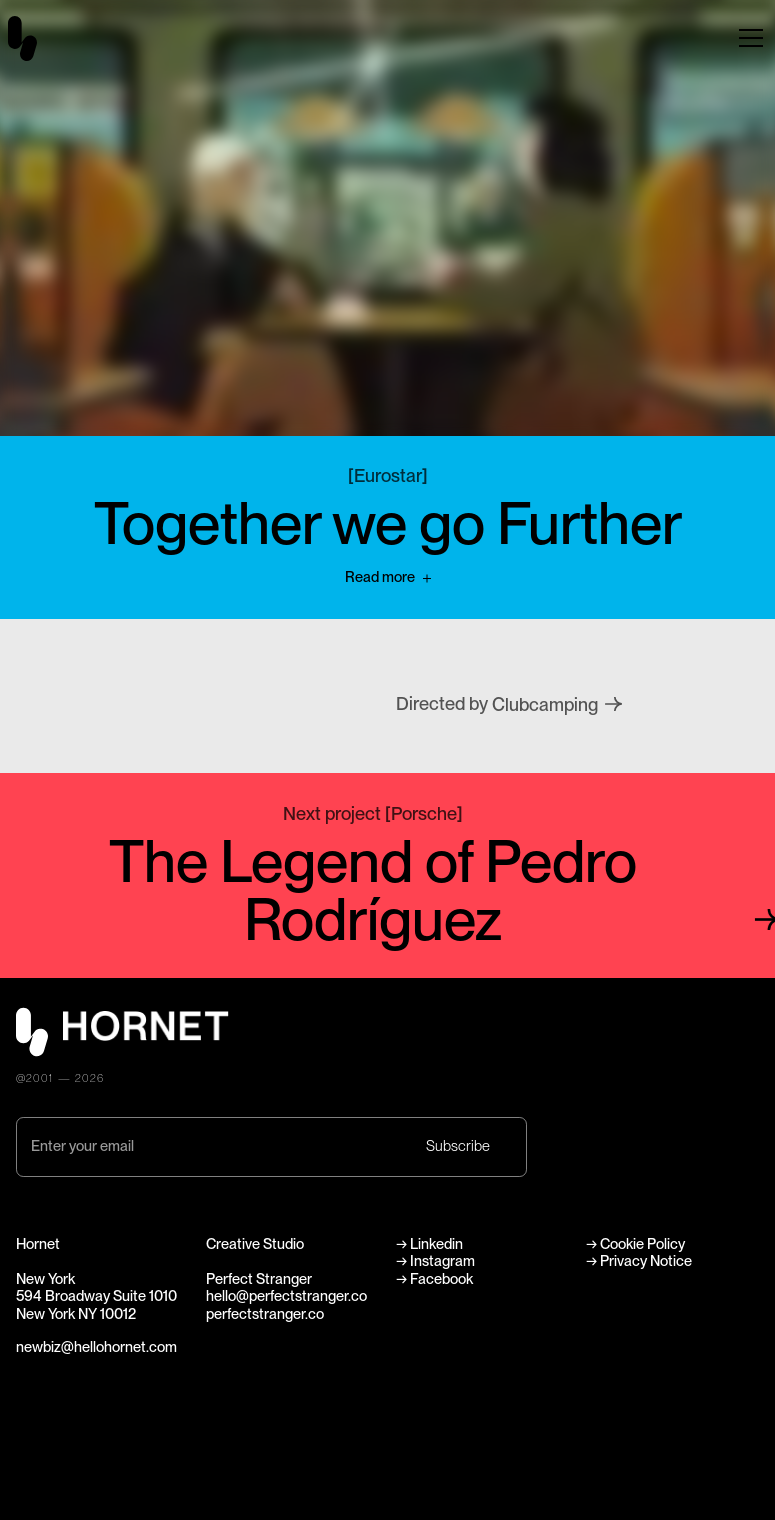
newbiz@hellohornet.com (96, 1347)
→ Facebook (434, 1279)
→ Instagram (435, 1261)
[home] (34, 38)
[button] (751, 38)
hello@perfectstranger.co (286, 1296)
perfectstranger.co (265, 1314)
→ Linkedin (431, 1244)
